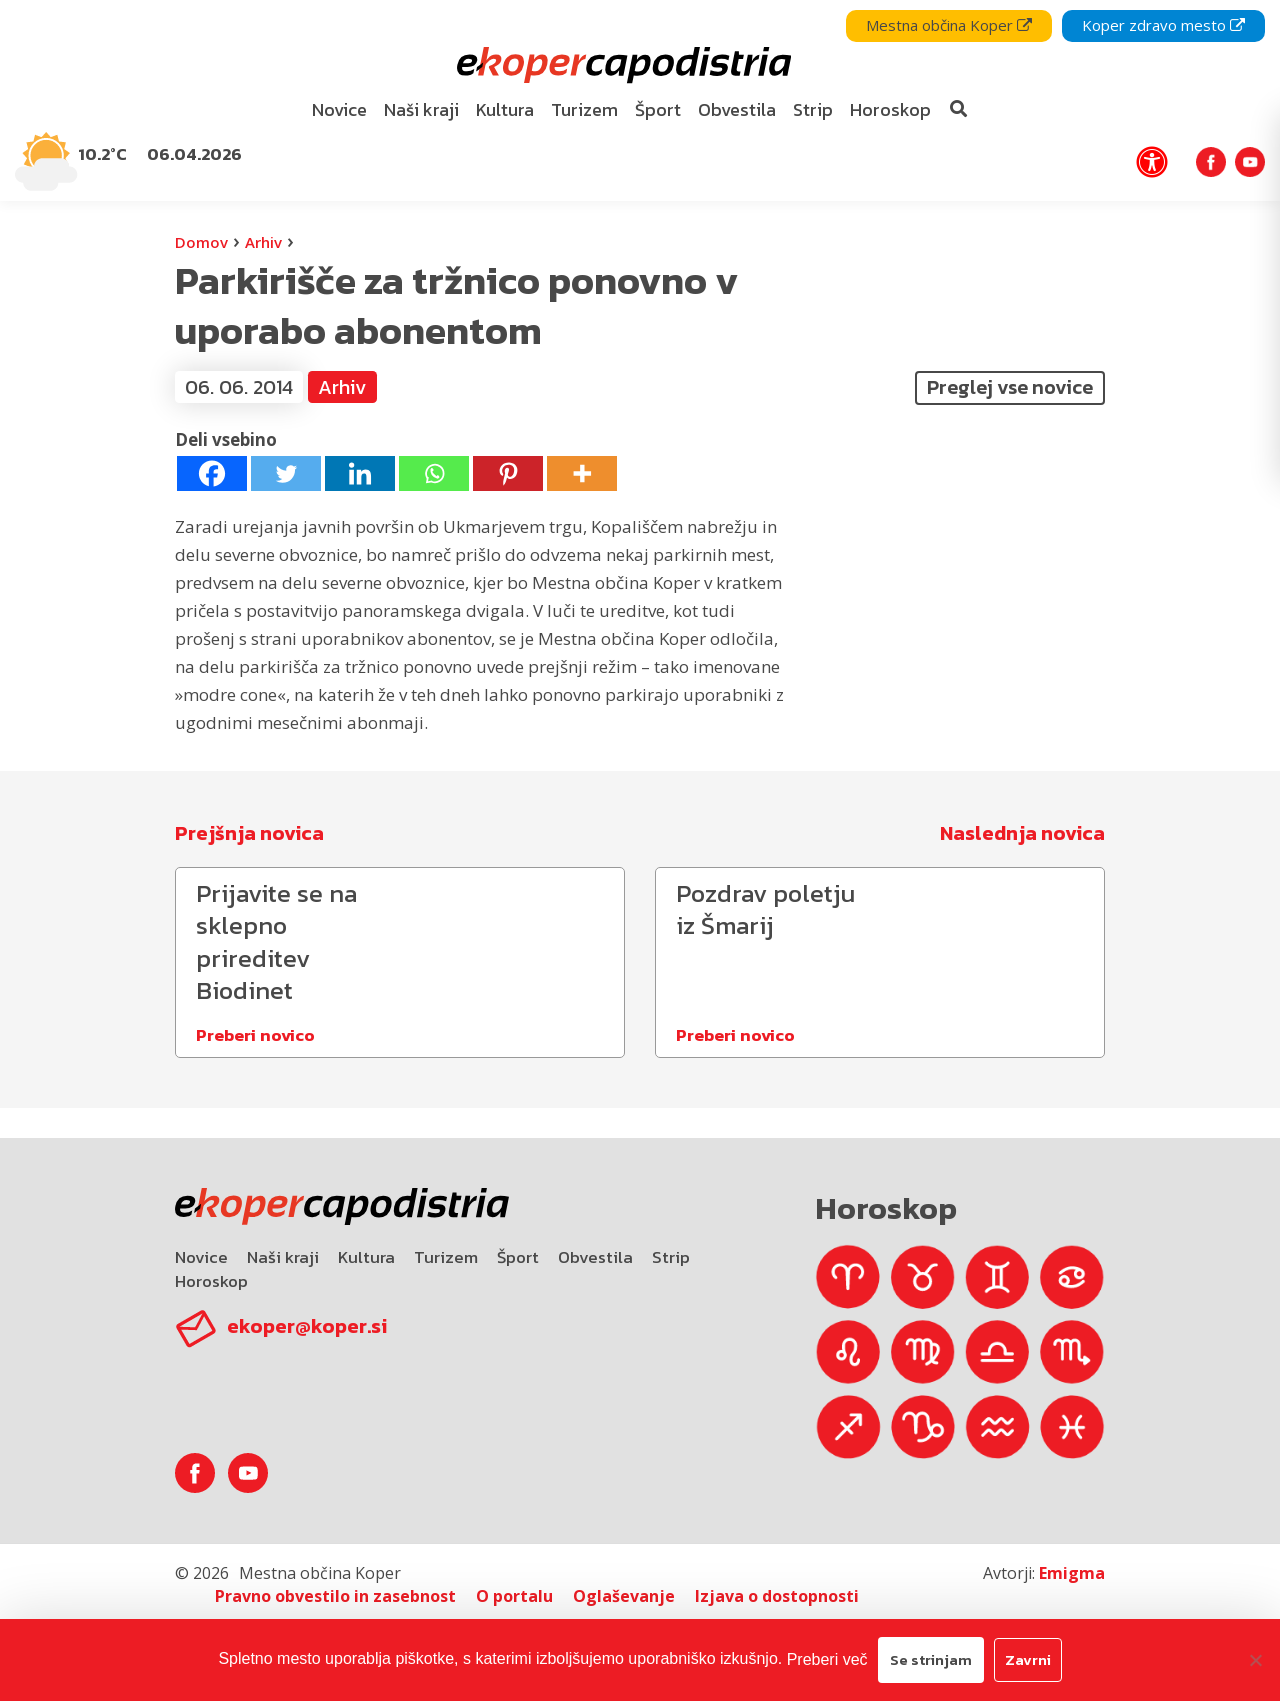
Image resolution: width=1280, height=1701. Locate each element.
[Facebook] (212, 473)
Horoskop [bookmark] (890, 109)
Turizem (446, 1257)
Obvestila (595, 1257)
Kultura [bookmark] (505, 109)
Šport (518, 1257)
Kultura (366, 1257)
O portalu (514, 1596)
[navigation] (640, 100)
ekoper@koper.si (307, 1326)
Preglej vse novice (1010, 387)
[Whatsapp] (434, 473)
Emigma (1072, 1573)
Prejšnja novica (249, 833)
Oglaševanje (624, 1596)
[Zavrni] (1255, 1660)
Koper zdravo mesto (1163, 25)
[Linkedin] (360, 473)
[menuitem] (340, 110)
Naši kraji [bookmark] (421, 109)
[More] (582, 473)
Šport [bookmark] (658, 109)
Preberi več (827, 1659)
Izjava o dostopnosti (777, 1596)
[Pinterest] (508, 473)
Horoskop (211, 1281)
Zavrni (1028, 1659)
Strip (671, 1257)
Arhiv (263, 242)
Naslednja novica (1022, 833)
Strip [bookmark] (813, 109)
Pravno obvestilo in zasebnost (335, 1596)
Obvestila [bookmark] (737, 109)
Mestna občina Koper (949, 25)
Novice (201, 1257)
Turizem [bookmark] (584, 109)
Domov (201, 242)
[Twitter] (286, 473)
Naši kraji (283, 1257)
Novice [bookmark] (339, 109)
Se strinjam (931, 1659)
